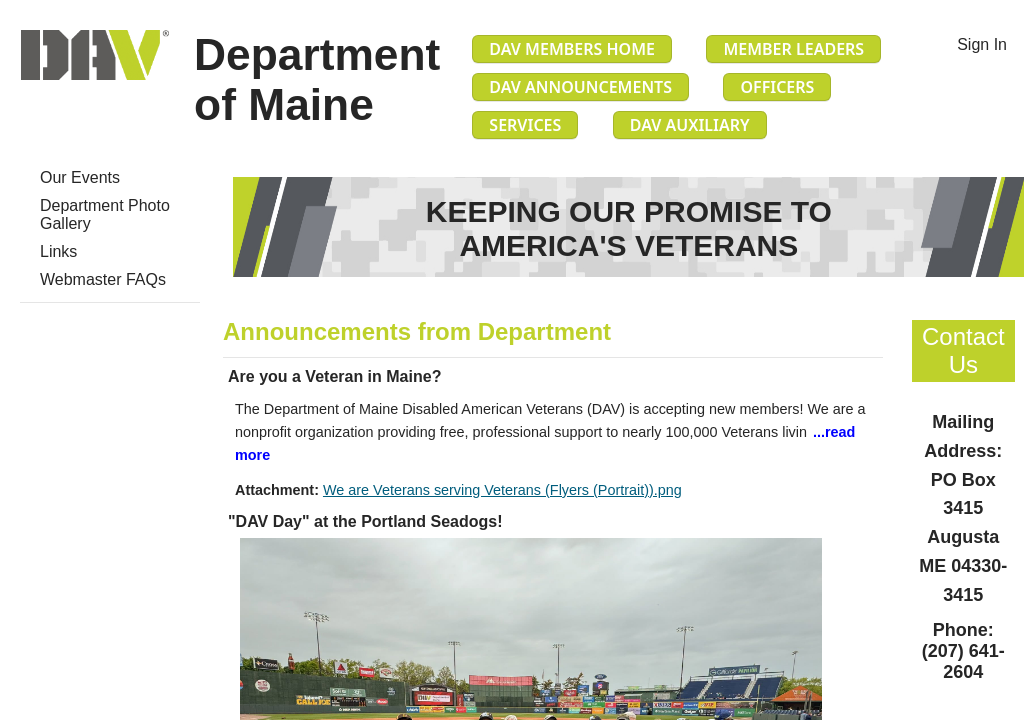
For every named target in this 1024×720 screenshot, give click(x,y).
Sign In (982, 44)
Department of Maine (317, 79)
